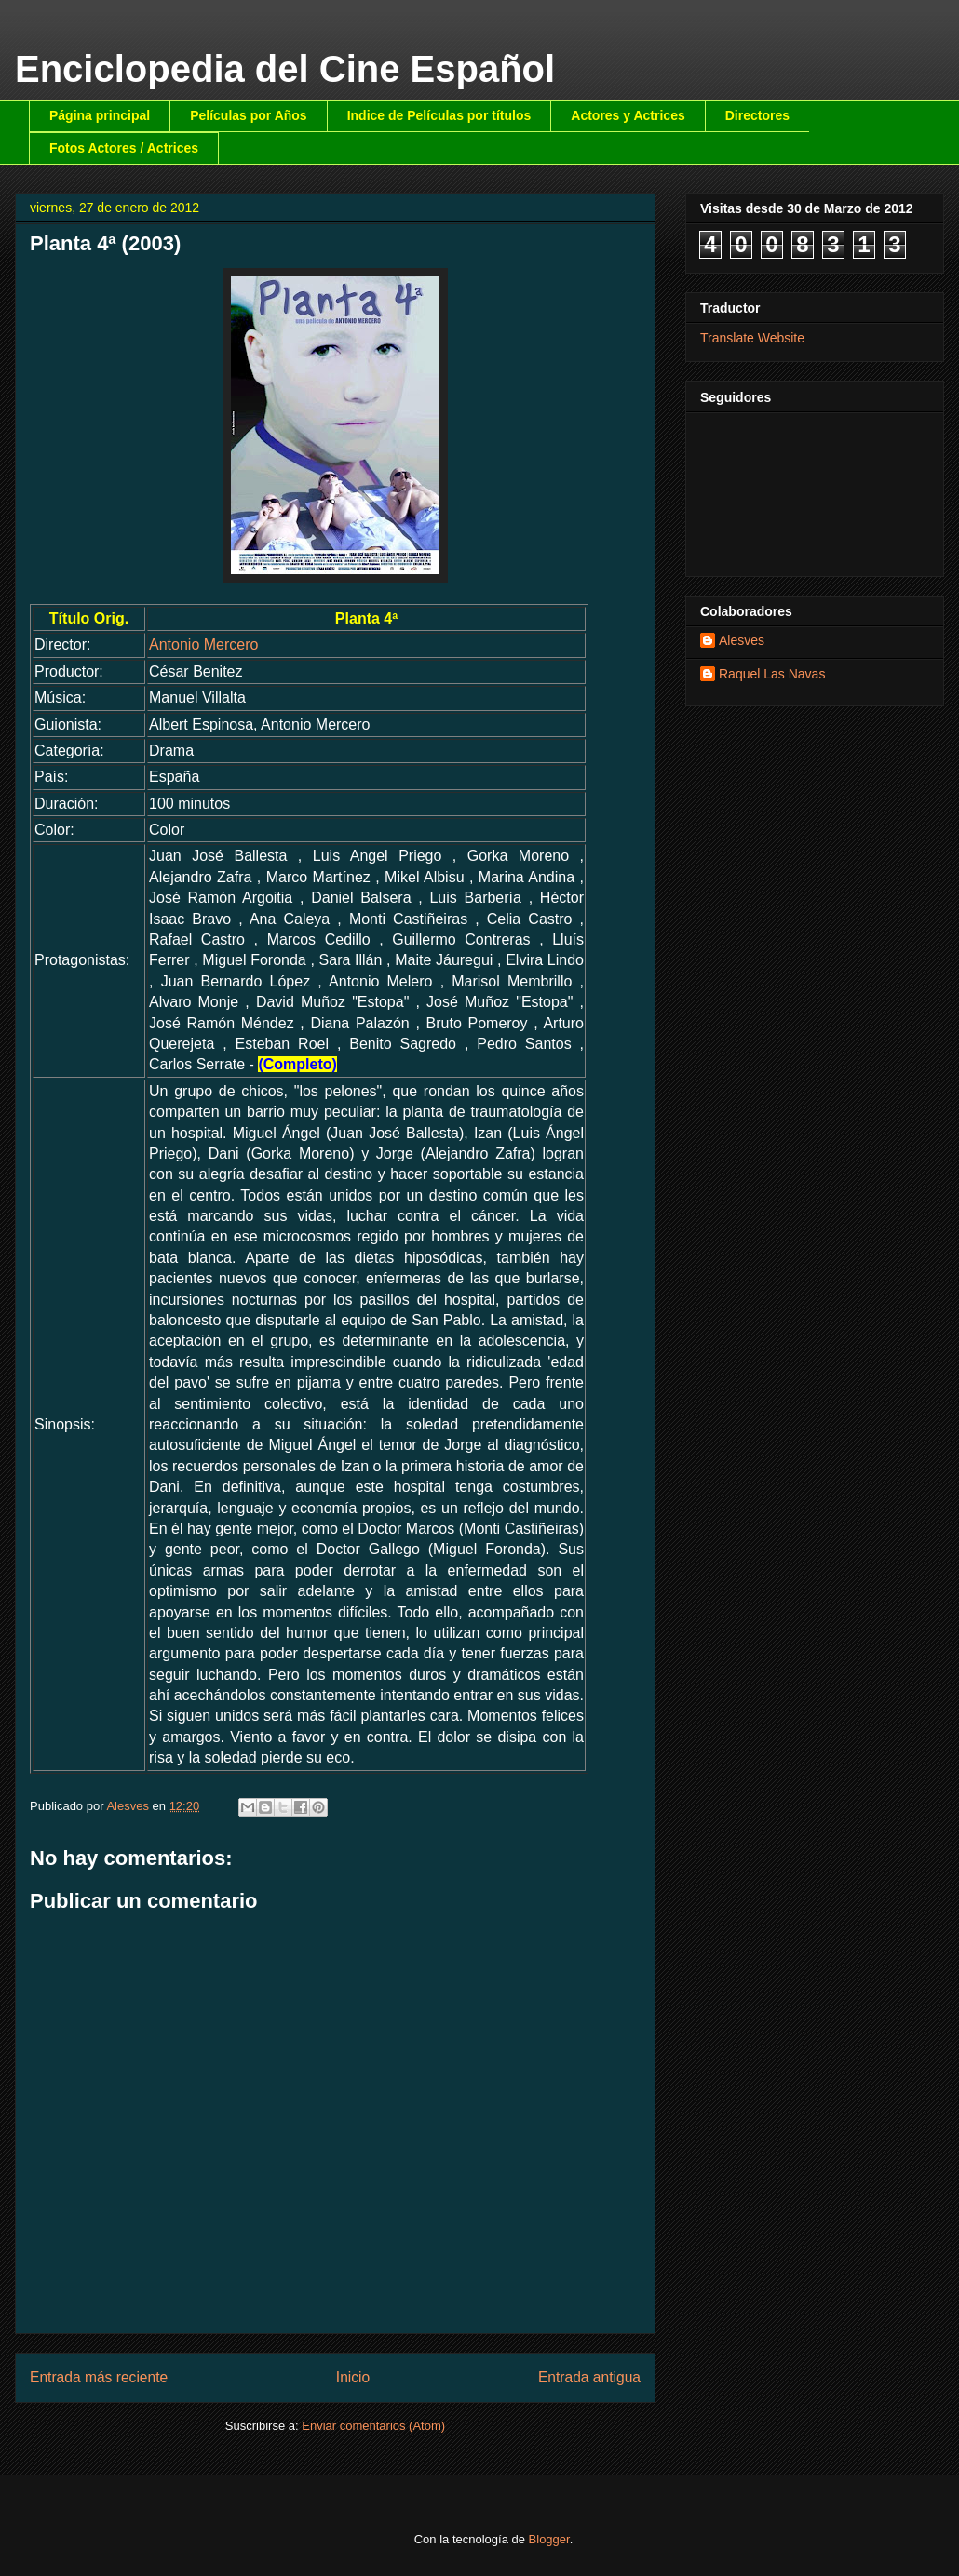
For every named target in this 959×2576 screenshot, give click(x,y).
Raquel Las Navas (772, 673)
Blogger (549, 2539)
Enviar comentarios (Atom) (373, 2426)
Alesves (741, 640)
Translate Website (752, 337)
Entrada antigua (589, 2377)
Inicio (353, 2377)
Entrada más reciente (99, 2377)
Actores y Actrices (627, 115)
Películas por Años (248, 115)
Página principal (99, 115)
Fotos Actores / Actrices (123, 148)
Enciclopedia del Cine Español (285, 68)
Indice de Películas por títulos (439, 115)
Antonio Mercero (203, 644)
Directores (757, 115)
